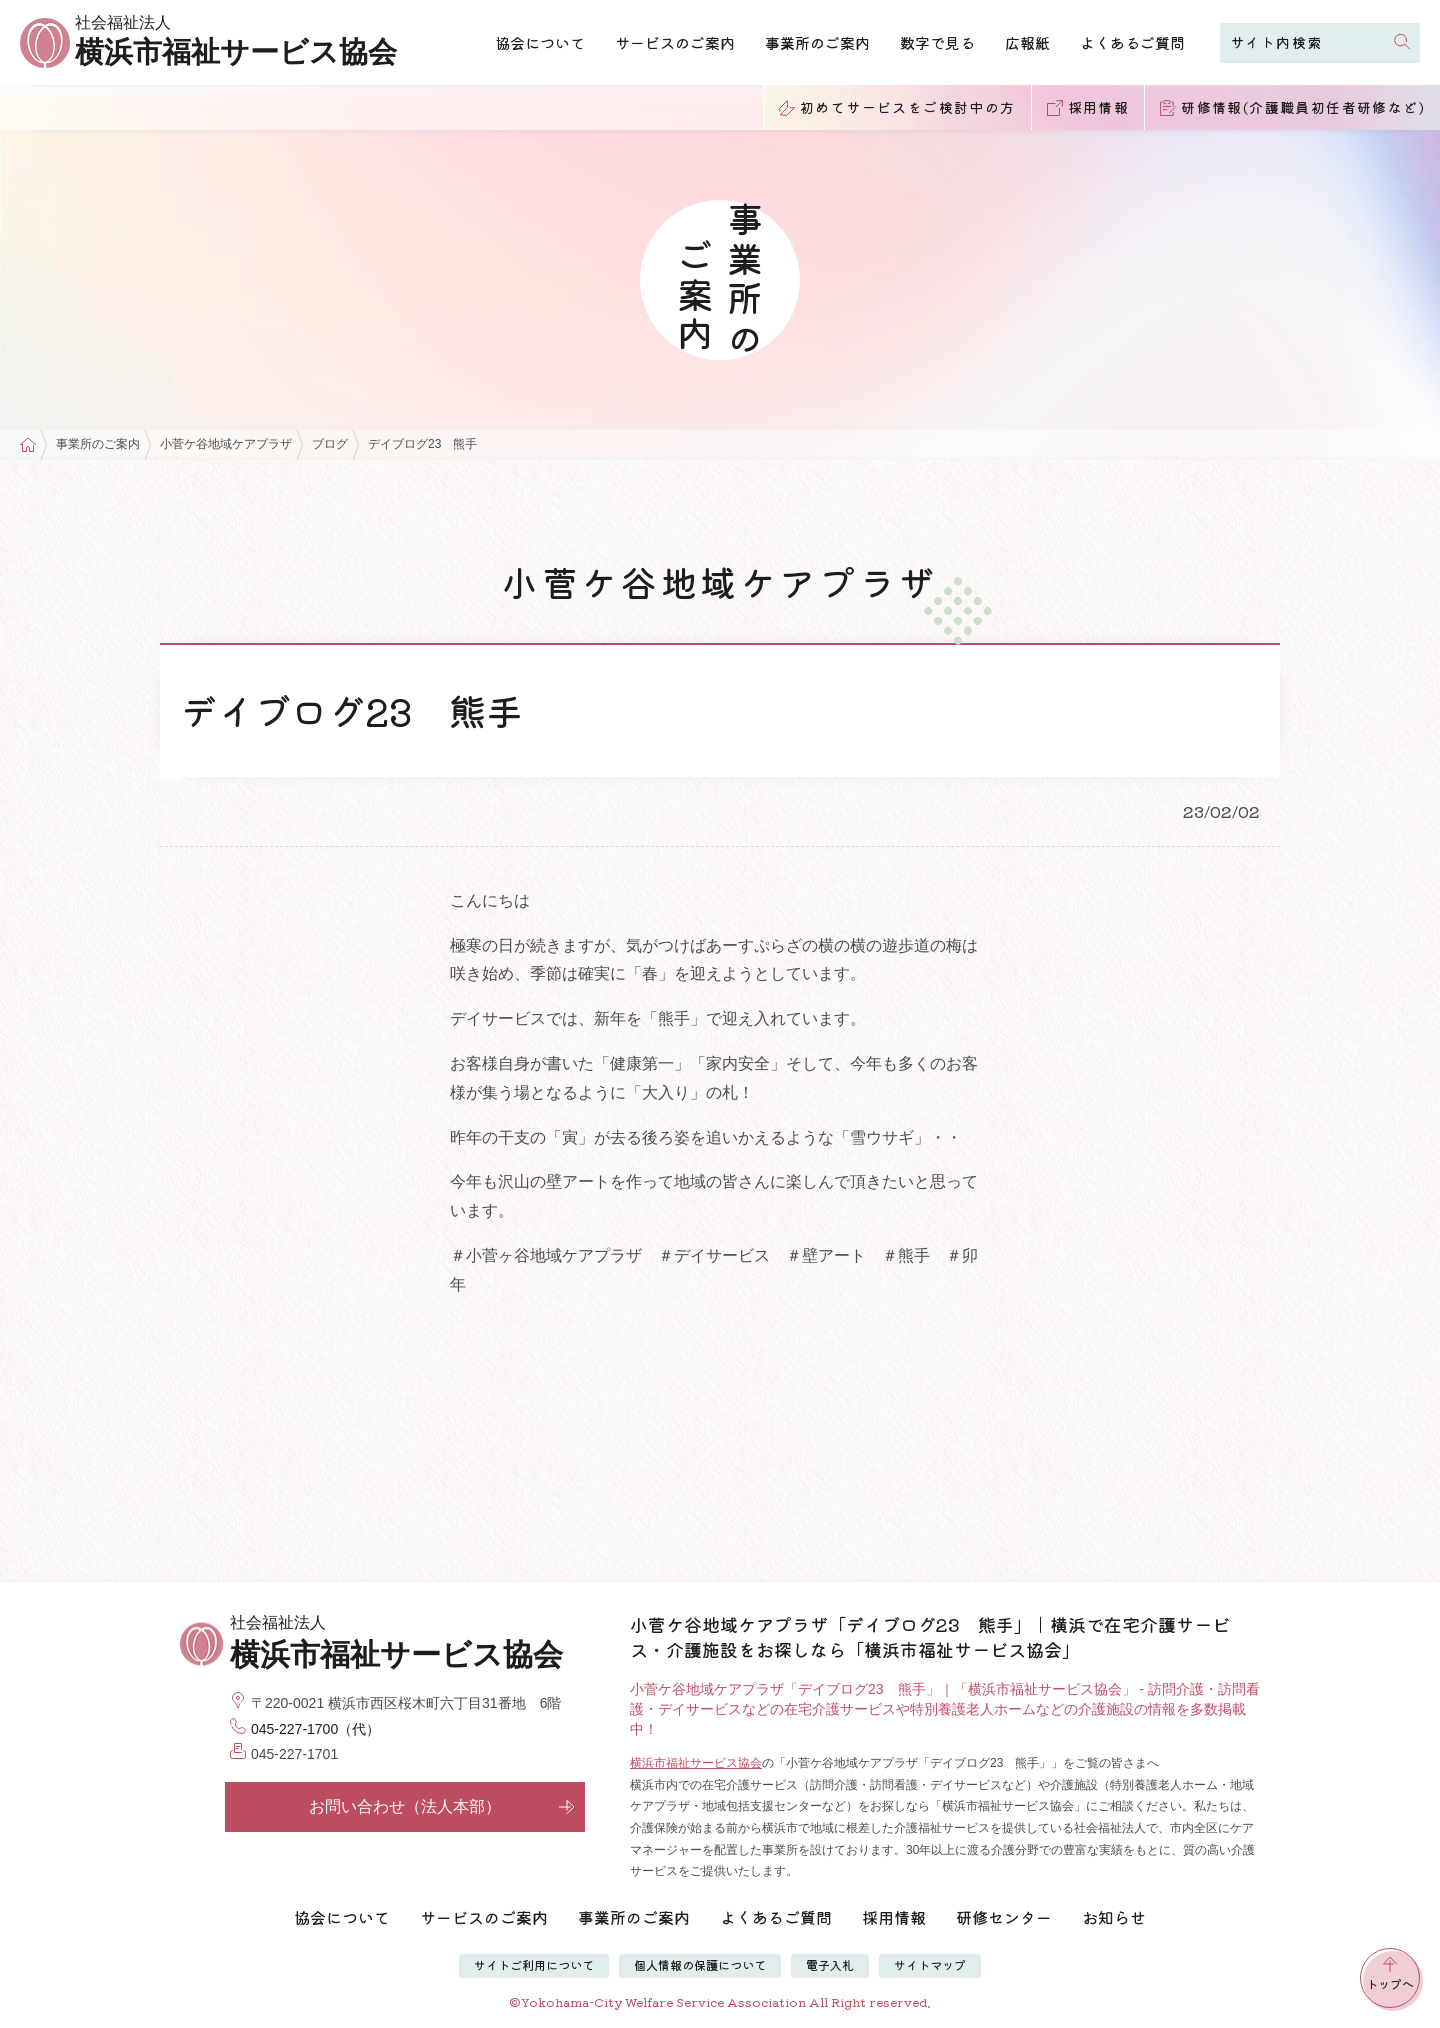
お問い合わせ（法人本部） (442, 1806)
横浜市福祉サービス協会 (696, 1763)
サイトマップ (930, 1964)
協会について (540, 42)
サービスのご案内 (675, 42)
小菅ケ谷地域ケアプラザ (226, 444)
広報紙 (1027, 42)
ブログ (330, 444)
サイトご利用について (534, 1964)
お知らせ (1114, 1917)
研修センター (1004, 1917)
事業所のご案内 (817, 42)
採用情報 (894, 1917)
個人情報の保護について (700, 1964)
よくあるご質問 (1132, 42)
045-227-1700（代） (315, 1729)
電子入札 (830, 1964)
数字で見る (937, 42)
